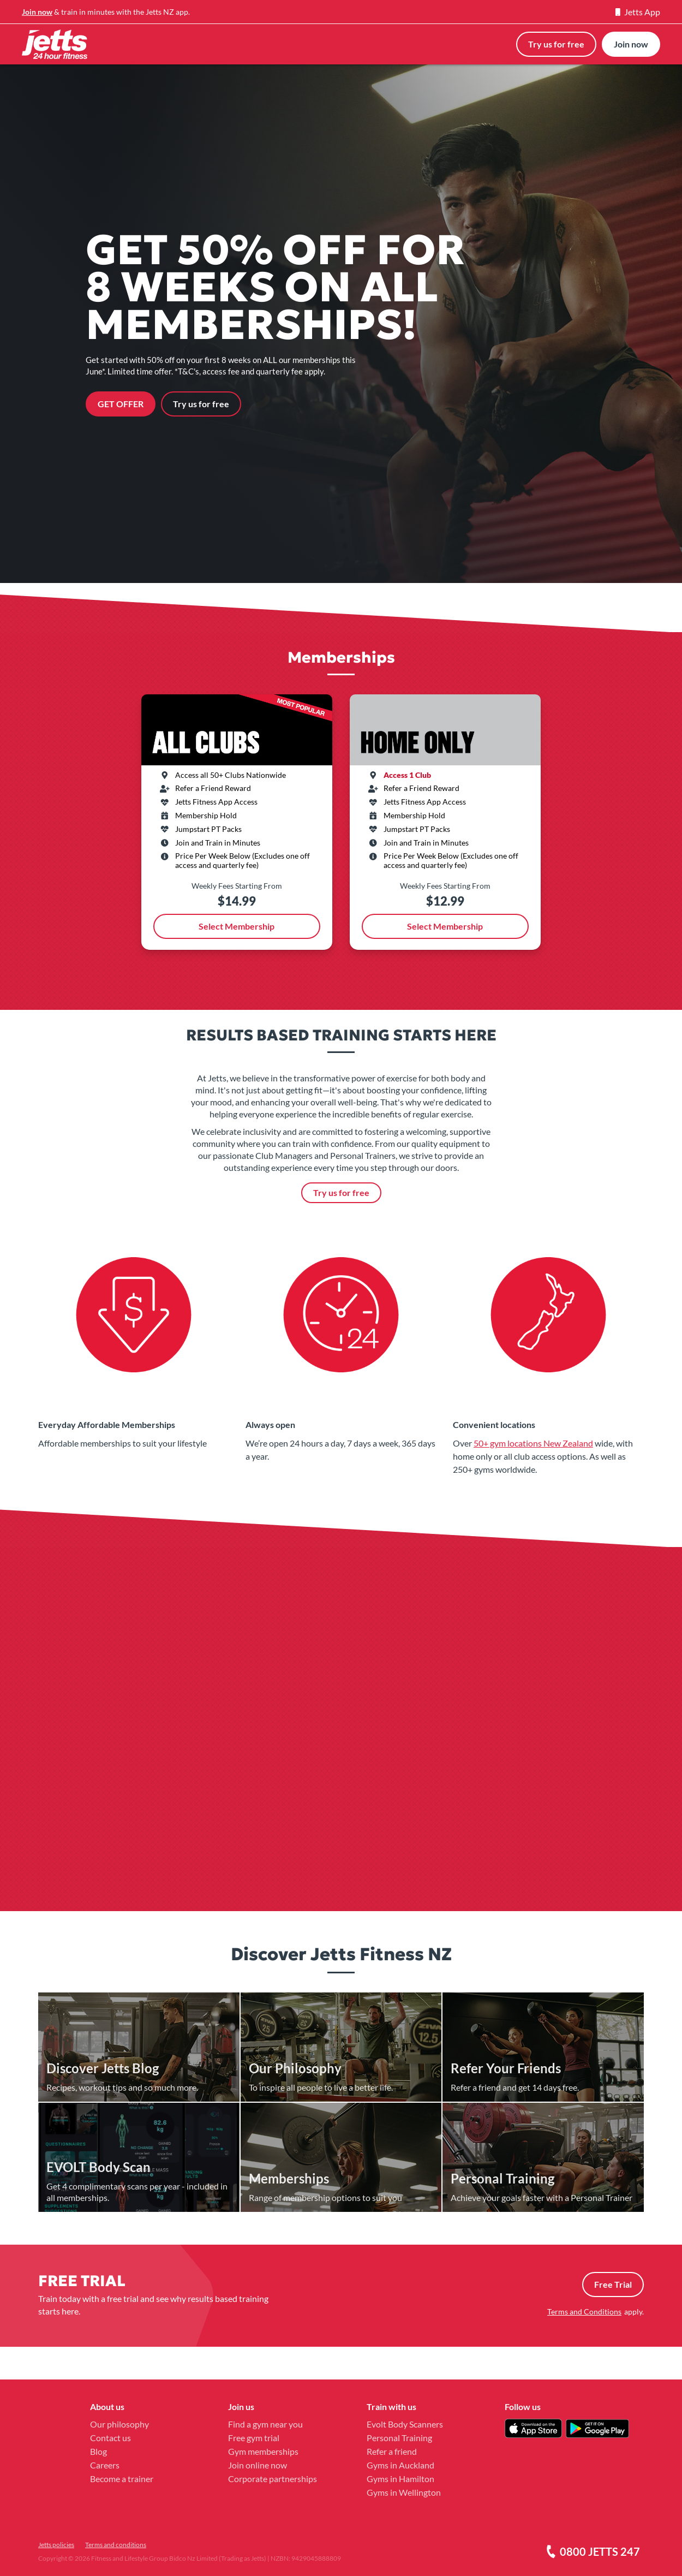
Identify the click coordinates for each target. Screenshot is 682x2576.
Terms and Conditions (584, 2311)
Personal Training (399, 2437)
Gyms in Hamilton (400, 2478)
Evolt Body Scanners (405, 2424)
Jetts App (637, 12)
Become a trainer (121, 2478)
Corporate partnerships (272, 2478)
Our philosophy (119, 2424)
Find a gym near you (265, 2424)
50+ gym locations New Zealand (533, 1443)
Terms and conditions (115, 2545)
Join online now (257, 2465)
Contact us (110, 2437)
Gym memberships (263, 2451)
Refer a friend (392, 2451)
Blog (98, 2451)
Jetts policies (56, 2545)
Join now (37, 11)
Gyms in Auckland (400, 2465)
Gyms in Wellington (404, 2492)
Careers (104, 2465)
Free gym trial (253, 2437)
